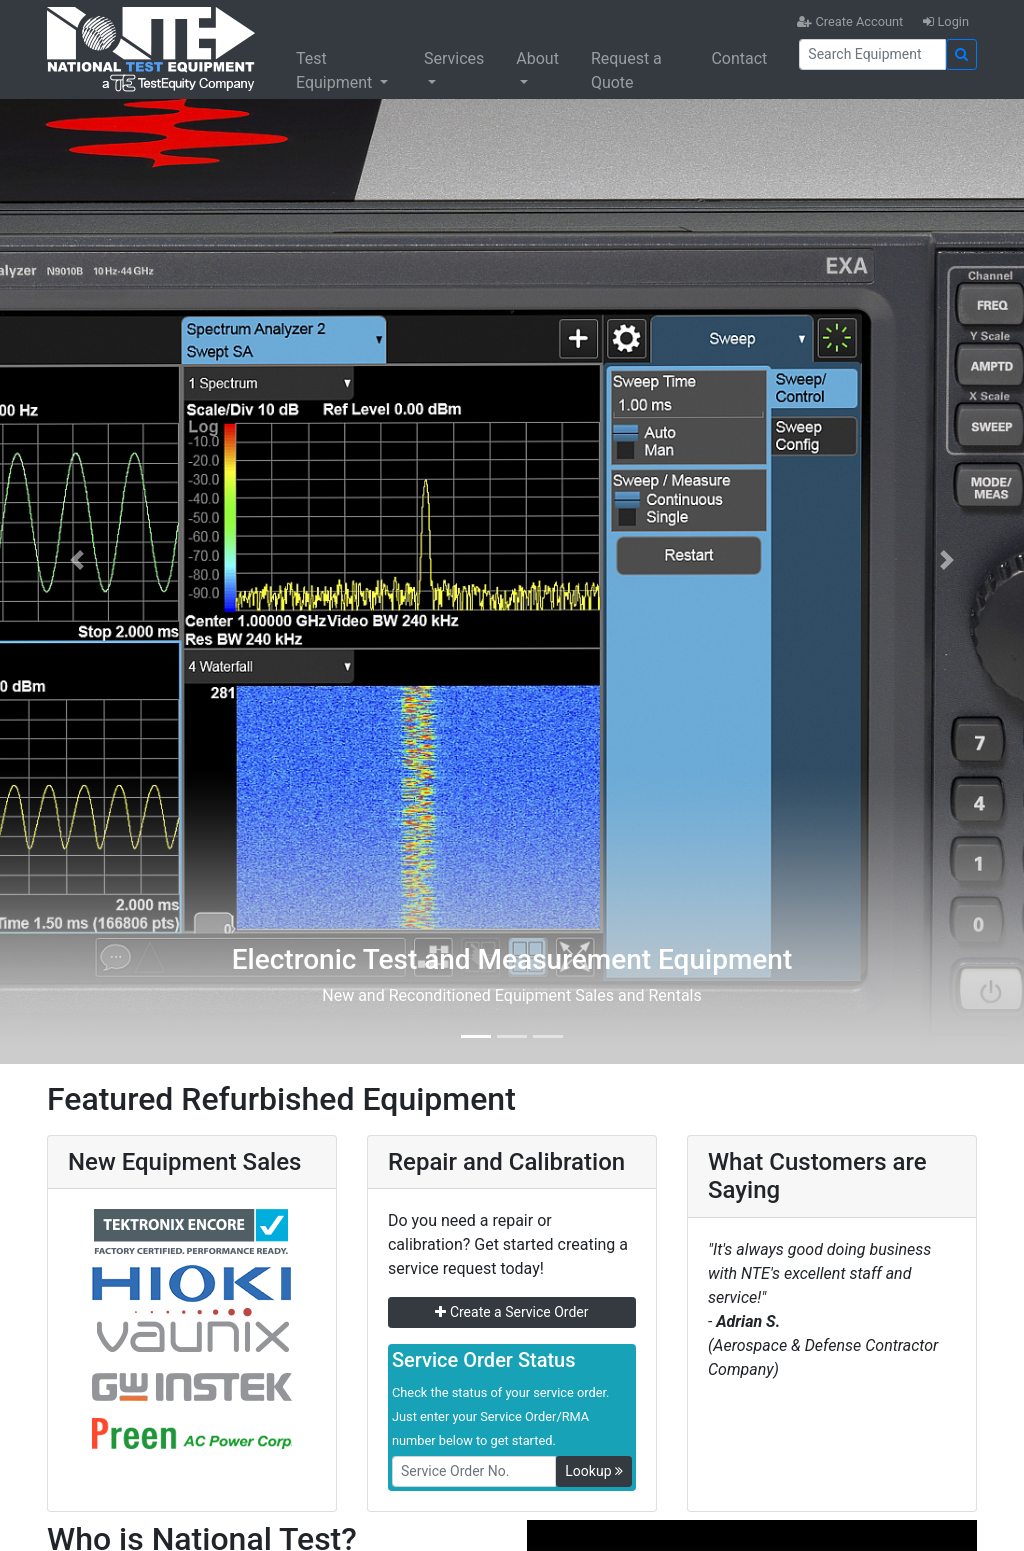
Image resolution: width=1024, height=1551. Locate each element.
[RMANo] (474, 1471)
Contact (739, 58)
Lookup (594, 1471)
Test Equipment (336, 70)
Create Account (850, 21)
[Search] (872, 54)
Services (454, 58)
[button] (77, 560)
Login (946, 21)
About (537, 58)
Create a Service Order (511, 1312)
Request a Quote (626, 70)
